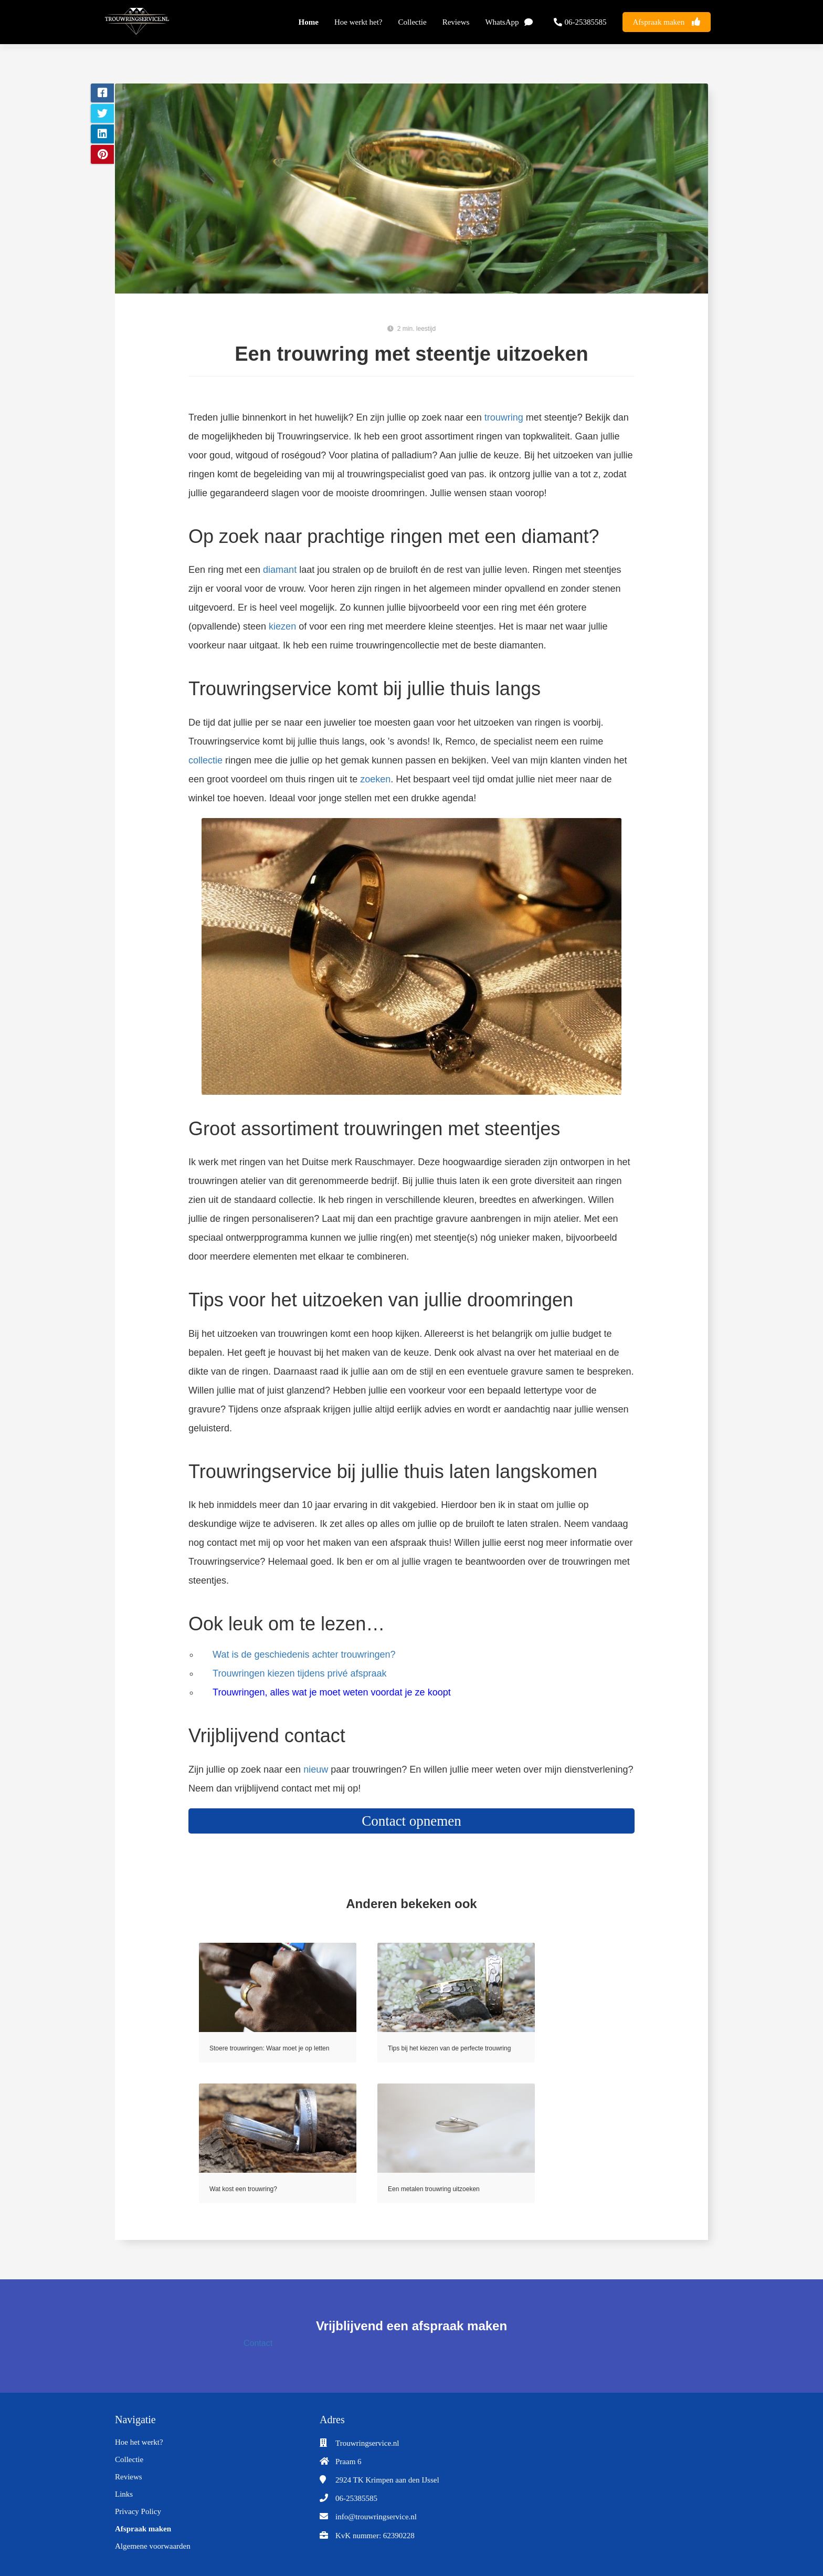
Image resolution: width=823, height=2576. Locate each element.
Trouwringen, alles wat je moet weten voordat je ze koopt (332, 1692)
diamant (280, 569)
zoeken (375, 779)
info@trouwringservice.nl (376, 2516)
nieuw (315, 1769)
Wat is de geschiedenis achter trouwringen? (304, 1654)
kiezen (282, 626)
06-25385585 (356, 2498)
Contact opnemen (411, 1821)
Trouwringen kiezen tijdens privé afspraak (300, 1673)
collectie (205, 760)
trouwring (503, 417)
